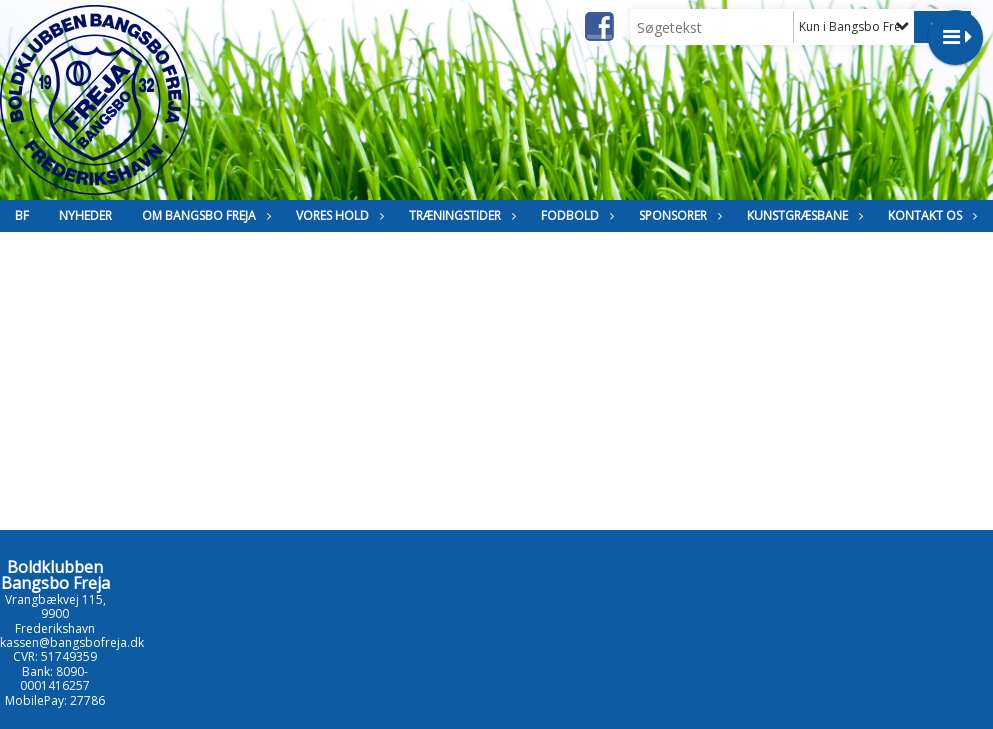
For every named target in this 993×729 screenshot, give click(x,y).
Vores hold (337, 215)
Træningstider (460, 215)
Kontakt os (930, 215)
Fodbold (575, 215)
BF (22, 215)
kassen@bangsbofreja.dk (72, 642)
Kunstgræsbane (802, 215)
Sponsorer (678, 215)
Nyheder (85, 215)
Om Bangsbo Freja (204, 215)
